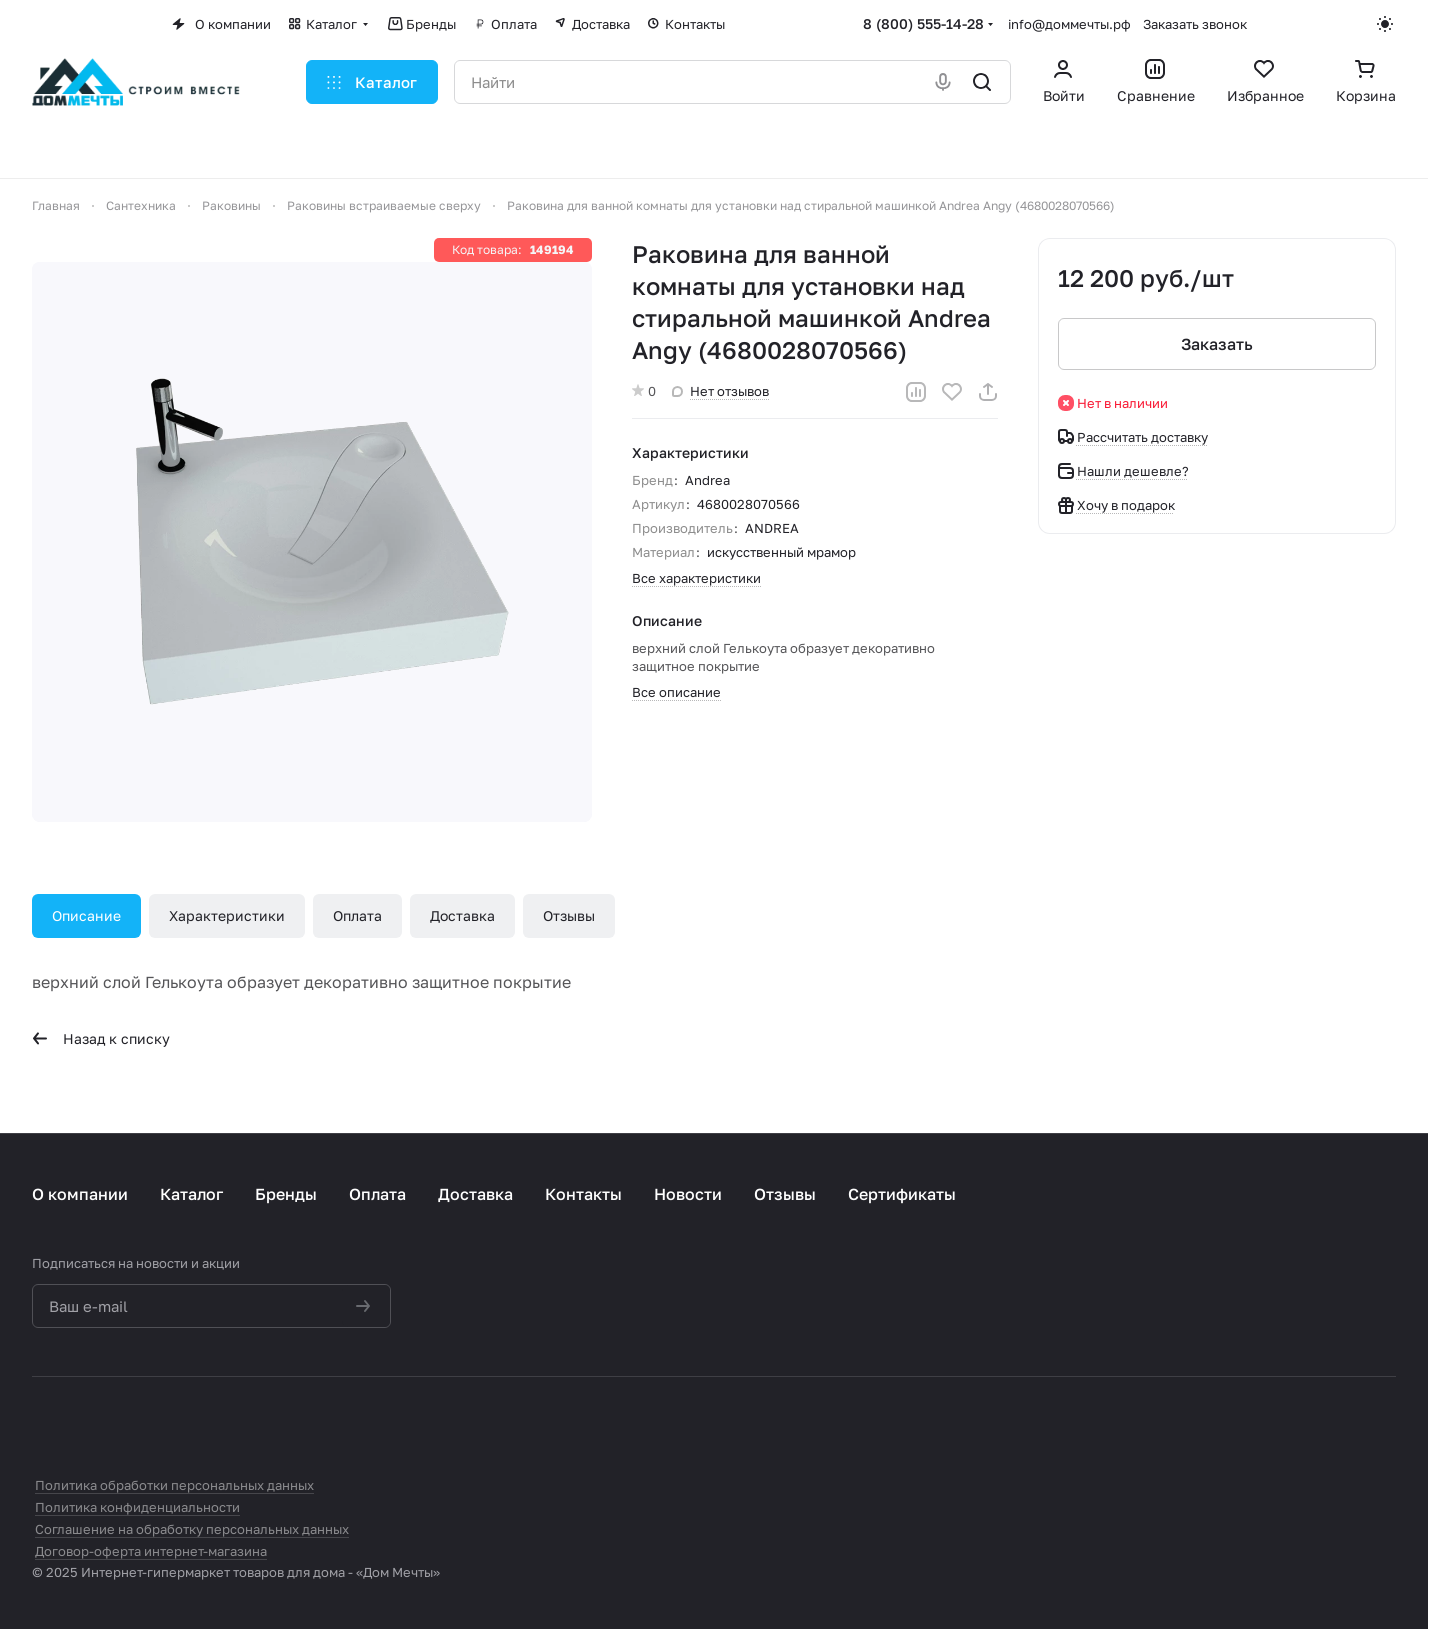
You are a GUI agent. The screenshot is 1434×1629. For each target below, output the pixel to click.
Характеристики (227, 915)
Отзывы (569, 915)
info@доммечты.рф (1069, 24)
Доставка (462, 915)
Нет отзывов (720, 391)
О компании (80, 1194)
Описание (86, 915)
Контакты (583, 1194)
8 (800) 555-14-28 (923, 23)
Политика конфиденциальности (137, 1507)
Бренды (286, 1194)
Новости (688, 1194)
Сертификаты (902, 1194)
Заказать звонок (1195, 24)
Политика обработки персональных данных (174, 1485)
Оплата (357, 915)
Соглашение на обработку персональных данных (192, 1529)
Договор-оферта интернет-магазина (151, 1551)
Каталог (191, 1194)
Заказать (1217, 344)
